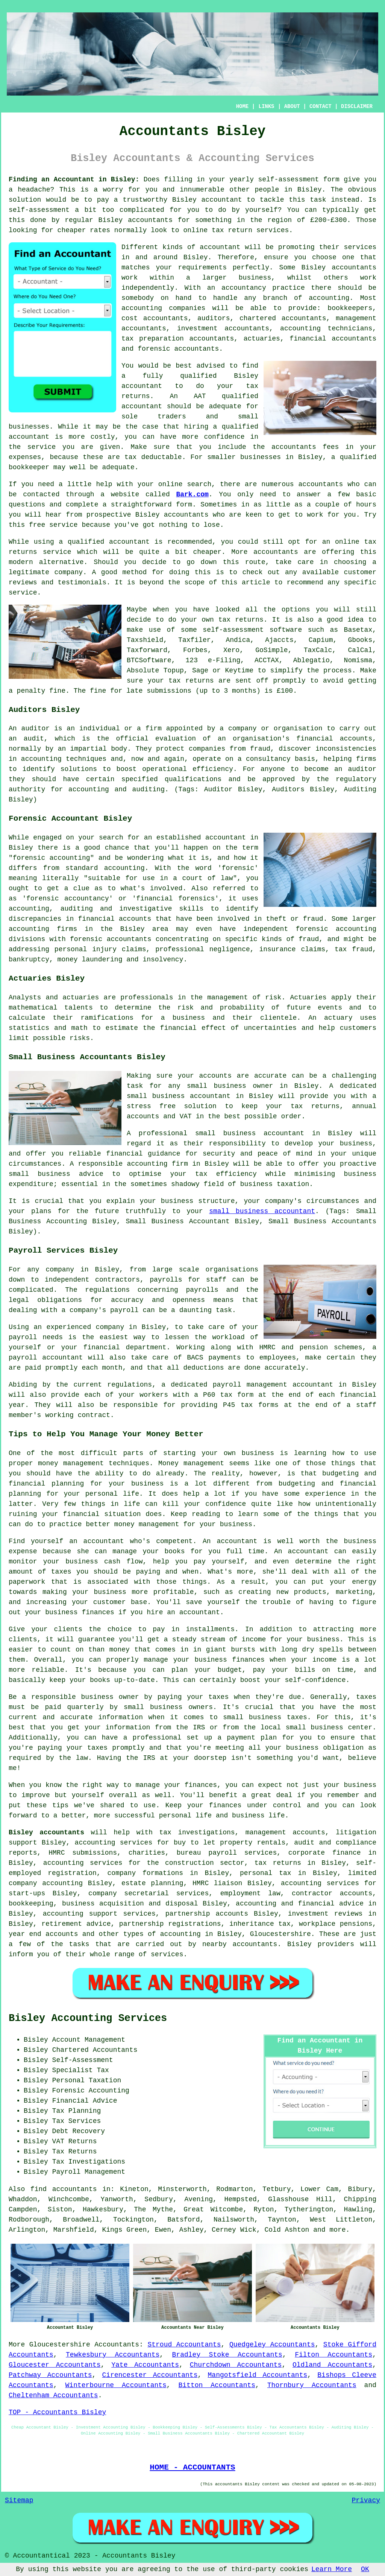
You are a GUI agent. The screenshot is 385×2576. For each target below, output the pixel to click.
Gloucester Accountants (55, 2365)
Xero (231, 650)
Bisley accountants (46, 1832)
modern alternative (46, 562)
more (337, 2230)
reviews (23, 582)
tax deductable (153, 457)
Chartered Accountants (95, 2050)
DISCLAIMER (357, 106)
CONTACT (320, 106)
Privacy (366, 2500)
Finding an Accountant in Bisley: (74, 179)
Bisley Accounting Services (88, 2018)
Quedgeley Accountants (272, 2344)
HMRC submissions (83, 1853)
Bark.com (192, 494)
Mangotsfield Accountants (258, 2375)
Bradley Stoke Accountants (227, 2355)
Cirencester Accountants (150, 2375)
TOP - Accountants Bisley (57, 2412)
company (69, 572)
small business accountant (262, 1211)
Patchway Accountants (50, 2375)
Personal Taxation (86, 2080)
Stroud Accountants (184, 2344)
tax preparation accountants (177, 338)
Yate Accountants (145, 2365)
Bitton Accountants (217, 2385)
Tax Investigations (88, 2161)
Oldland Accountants (332, 2365)
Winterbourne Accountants (116, 2385)
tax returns (241, 619)
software (286, 630)
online (195, 230)
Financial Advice (84, 2101)
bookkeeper (29, 467)
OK (365, 2569)
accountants (150, 220)
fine (98, 691)
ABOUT (292, 106)
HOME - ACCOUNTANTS (192, 2467)
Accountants (116, 2344)
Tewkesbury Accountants (112, 2355)
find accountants (63, 2189)
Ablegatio (311, 660)
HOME (242, 106)
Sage (200, 670)
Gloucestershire (59, 2344)
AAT (200, 396)
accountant (222, 200)
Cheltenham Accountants (53, 2395)
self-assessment (288, 179)
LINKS (266, 106)
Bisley (309, 189)
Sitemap (19, 2500)
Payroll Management (88, 2172)
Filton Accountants (333, 2355)
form (184, 504)
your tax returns (181, 680)
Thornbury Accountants (311, 2385)
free (37, 525)
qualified (198, 376)
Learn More (331, 2569)
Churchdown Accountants (236, 2365)
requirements (202, 267)
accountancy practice (263, 288)
